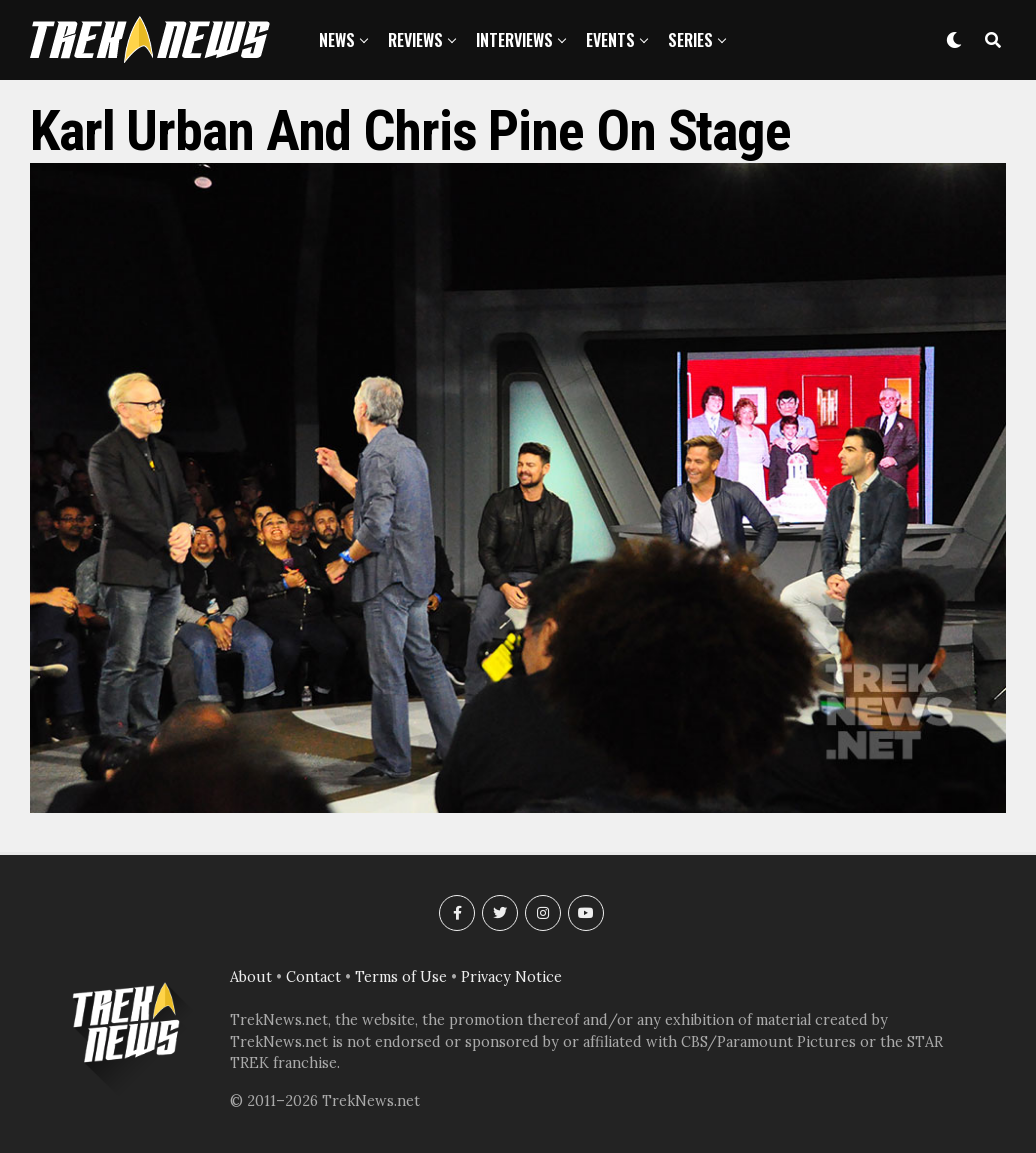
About (251, 977)
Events (610, 40)
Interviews (514, 40)
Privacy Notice (511, 977)
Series (690, 40)
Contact (313, 977)
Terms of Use (401, 977)
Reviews (415, 40)
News (337, 40)
